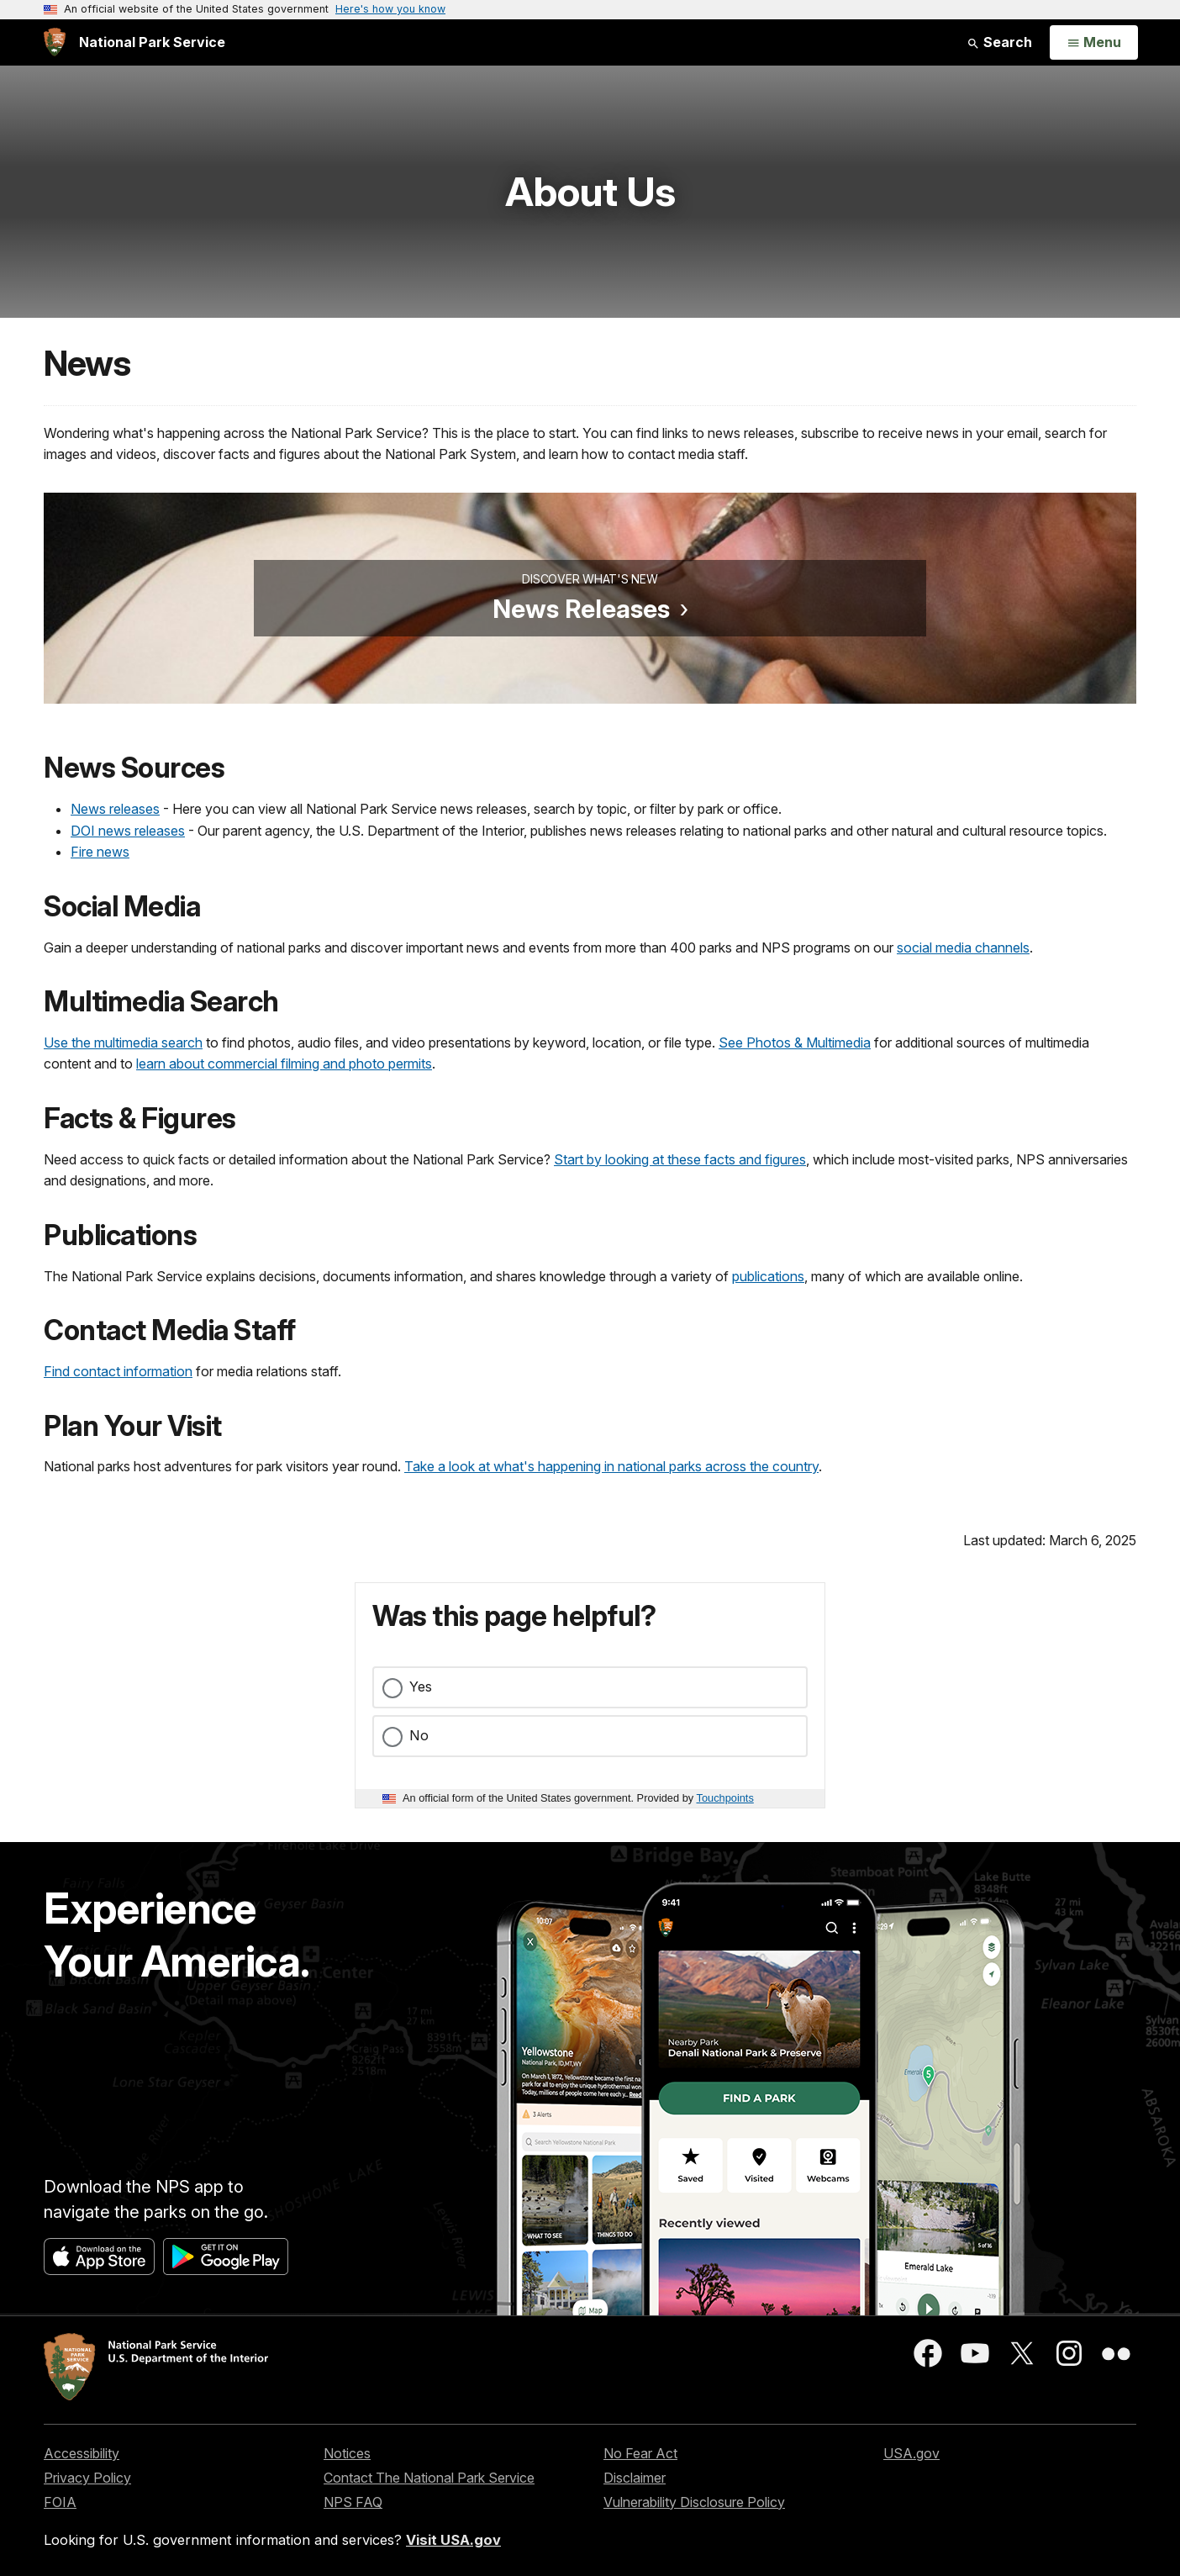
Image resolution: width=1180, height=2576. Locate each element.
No (419, 1735)
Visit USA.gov (453, 2539)
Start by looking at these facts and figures (680, 1159)
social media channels (963, 947)
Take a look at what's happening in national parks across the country (611, 1466)
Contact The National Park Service (429, 2477)
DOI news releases (128, 830)
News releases (115, 808)
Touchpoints (725, 1798)
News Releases (581, 609)
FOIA (60, 2502)
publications (768, 1276)
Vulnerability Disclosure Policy (694, 2502)
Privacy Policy (87, 2477)
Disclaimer (634, 2477)
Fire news (100, 851)
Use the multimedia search (123, 1042)
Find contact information (118, 1371)
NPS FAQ (353, 2502)
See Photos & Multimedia (795, 1042)
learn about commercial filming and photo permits (284, 1063)
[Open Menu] (1094, 43)
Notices (347, 2453)
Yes (420, 1686)
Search (999, 42)
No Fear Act (640, 2453)
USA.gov (911, 2453)
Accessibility (81, 2453)
